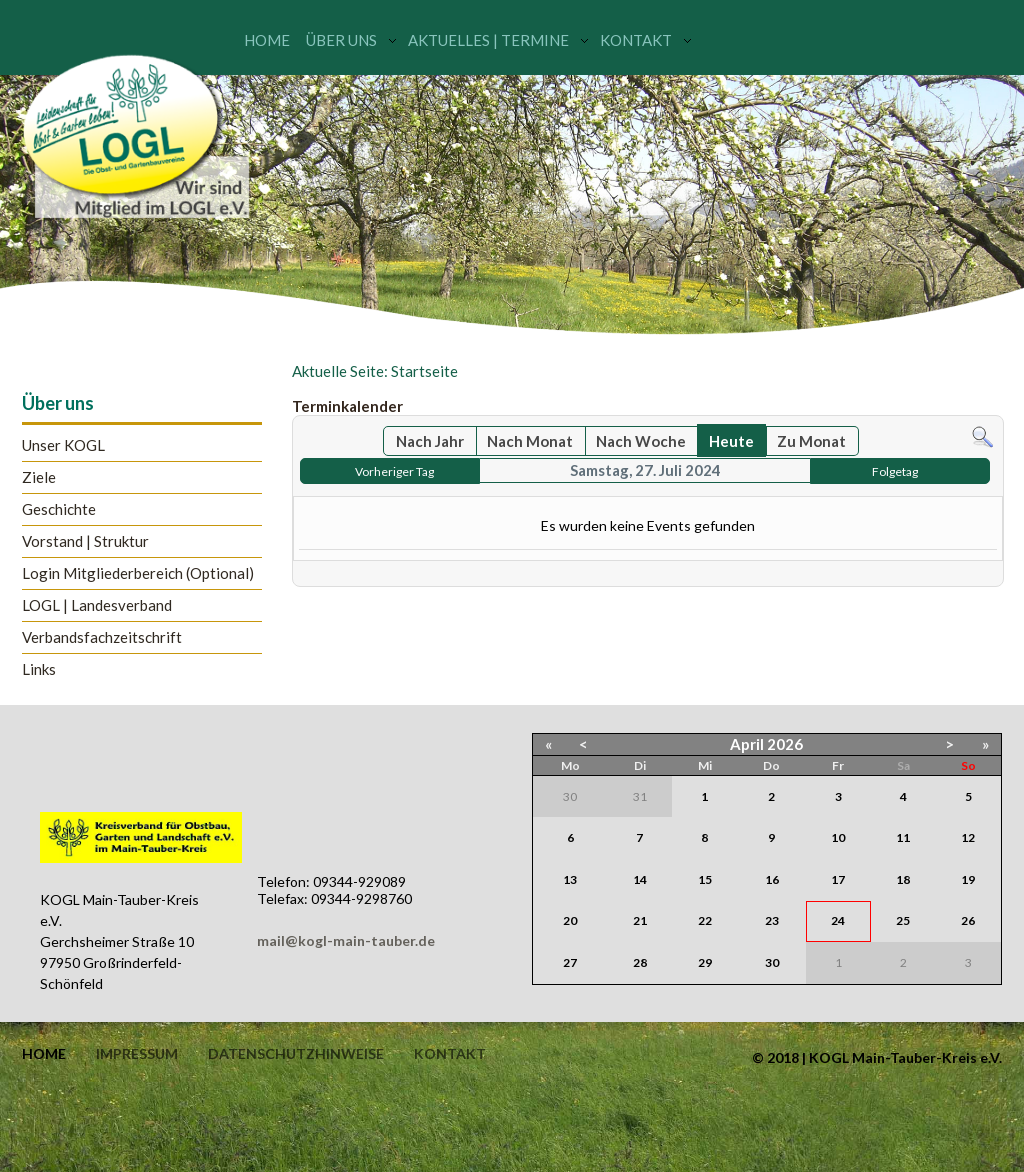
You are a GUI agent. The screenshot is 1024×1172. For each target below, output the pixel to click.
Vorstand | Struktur (85, 541)
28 (640, 962)
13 (570, 879)
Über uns (341, 40)
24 (838, 920)
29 (705, 962)
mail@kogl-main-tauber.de (346, 940)
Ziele (39, 477)
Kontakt (636, 40)
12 (968, 837)
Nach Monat (530, 441)
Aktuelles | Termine (488, 40)
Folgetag (895, 471)
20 (570, 920)
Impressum (137, 1054)
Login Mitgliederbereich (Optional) (138, 573)
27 (570, 962)
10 (838, 837)
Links (39, 669)
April (747, 744)
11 (903, 837)
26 (968, 920)
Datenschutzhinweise (296, 1054)
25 (903, 920)
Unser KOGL (63, 445)
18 (903, 879)
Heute (731, 441)
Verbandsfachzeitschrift (102, 637)
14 (640, 879)
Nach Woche (641, 441)
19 (968, 879)
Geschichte (59, 509)
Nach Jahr (430, 441)
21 (640, 920)
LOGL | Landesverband (97, 605)
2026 (785, 744)
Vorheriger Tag (394, 471)
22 (705, 920)
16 (772, 879)
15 (705, 879)
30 (772, 962)
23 (772, 920)
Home (267, 40)
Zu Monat (811, 441)
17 (838, 879)
